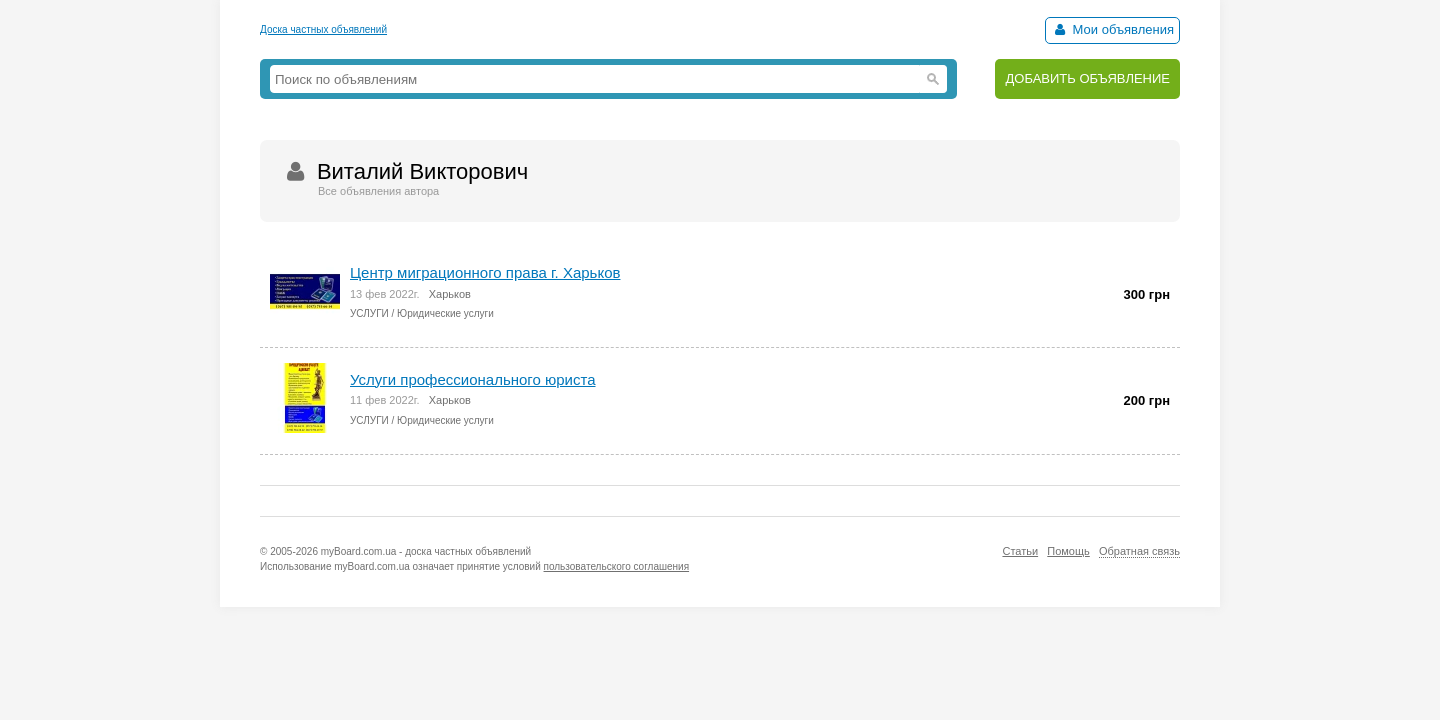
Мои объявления (1112, 29)
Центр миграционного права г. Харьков (485, 272)
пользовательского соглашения (617, 566)
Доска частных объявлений (323, 29)
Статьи (1020, 551)
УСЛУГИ (369, 313)
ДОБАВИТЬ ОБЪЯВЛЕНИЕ (1087, 78)
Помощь (1068, 551)
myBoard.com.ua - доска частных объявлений (426, 551)
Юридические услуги (445, 313)
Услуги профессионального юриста (473, 379)
